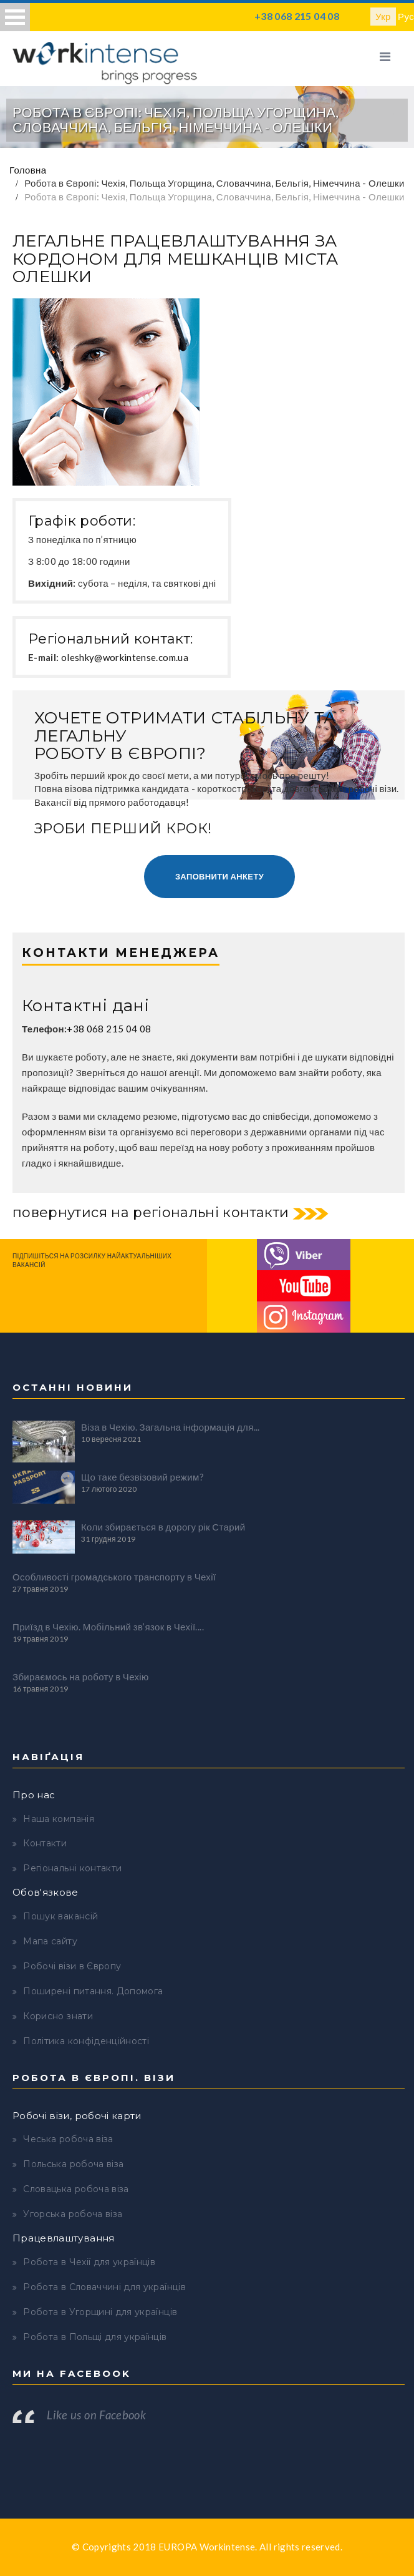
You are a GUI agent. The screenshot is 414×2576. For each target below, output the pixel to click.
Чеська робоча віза (68, 2139)
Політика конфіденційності (86, 2041)
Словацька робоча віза (75, 2189)
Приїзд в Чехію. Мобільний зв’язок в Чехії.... (108, 1626)
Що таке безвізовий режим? (142, 1476)
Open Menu (15, 17)
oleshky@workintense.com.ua (124, 657)
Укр (383, 16)
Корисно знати (58, 2016)
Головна (27, 169)
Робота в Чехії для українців (89, 2262)
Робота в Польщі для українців (94, 2337)
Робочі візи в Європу (72, 1966)
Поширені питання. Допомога (93, 1991)
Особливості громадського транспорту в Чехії (114, 1576)
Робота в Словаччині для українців (104, 2287)
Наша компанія (58, 1818)
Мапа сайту (50, 1941)
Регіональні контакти (72, 1868)
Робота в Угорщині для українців (100, 2312)
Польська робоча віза (73, 2164)
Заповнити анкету (219, 876)
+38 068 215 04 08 (296, 16)
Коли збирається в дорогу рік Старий (163, 1526)
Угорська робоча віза (72, 2214)
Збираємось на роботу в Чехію (80, 1676)
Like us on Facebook (96, 2415)
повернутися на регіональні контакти (150, 1212)
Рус (406, 16)
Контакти (45, 1843)
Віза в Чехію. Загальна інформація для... (170, 1426)
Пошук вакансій (60, 1916)
